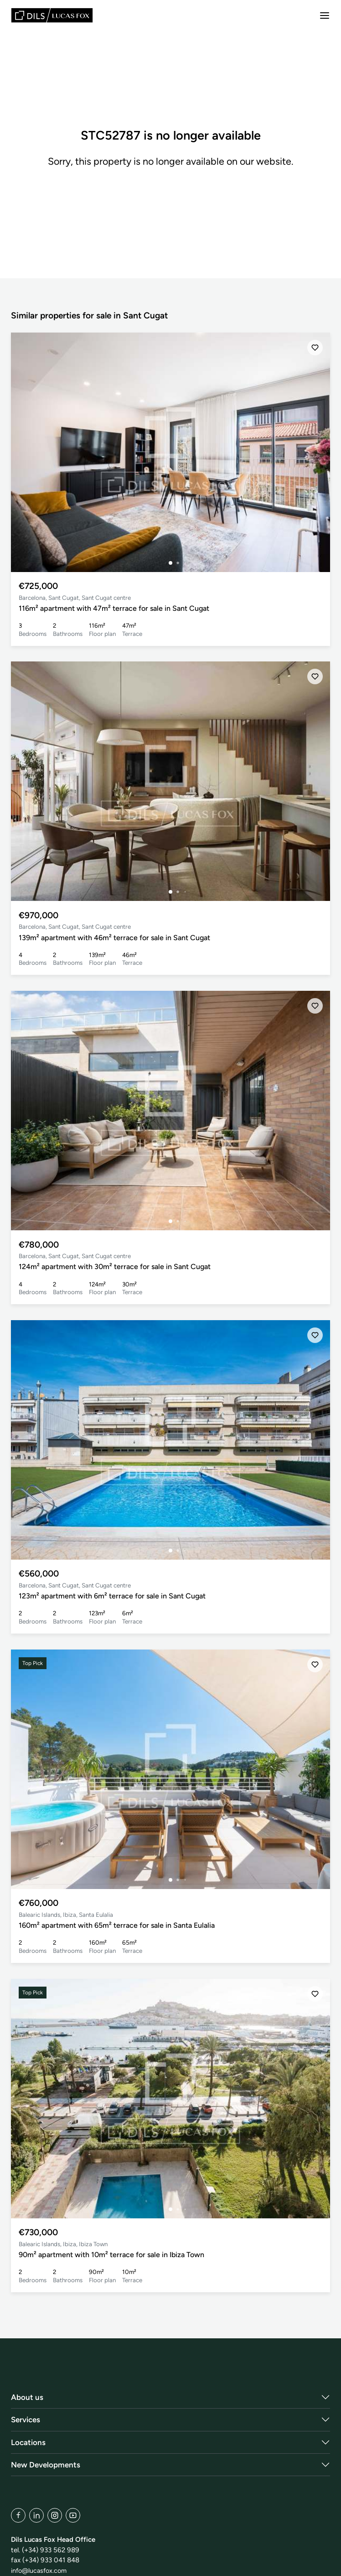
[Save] (314, 348)
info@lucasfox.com (40, 2570)
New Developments (45, 2464)
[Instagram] (54, 2515)
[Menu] (324, 15)
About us (27, 2397)
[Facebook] (18, 2515)
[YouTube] (73, 2515)
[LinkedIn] (36, 2515)
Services (25, 2419)
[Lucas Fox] (52, 15)
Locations (28, 2442)
